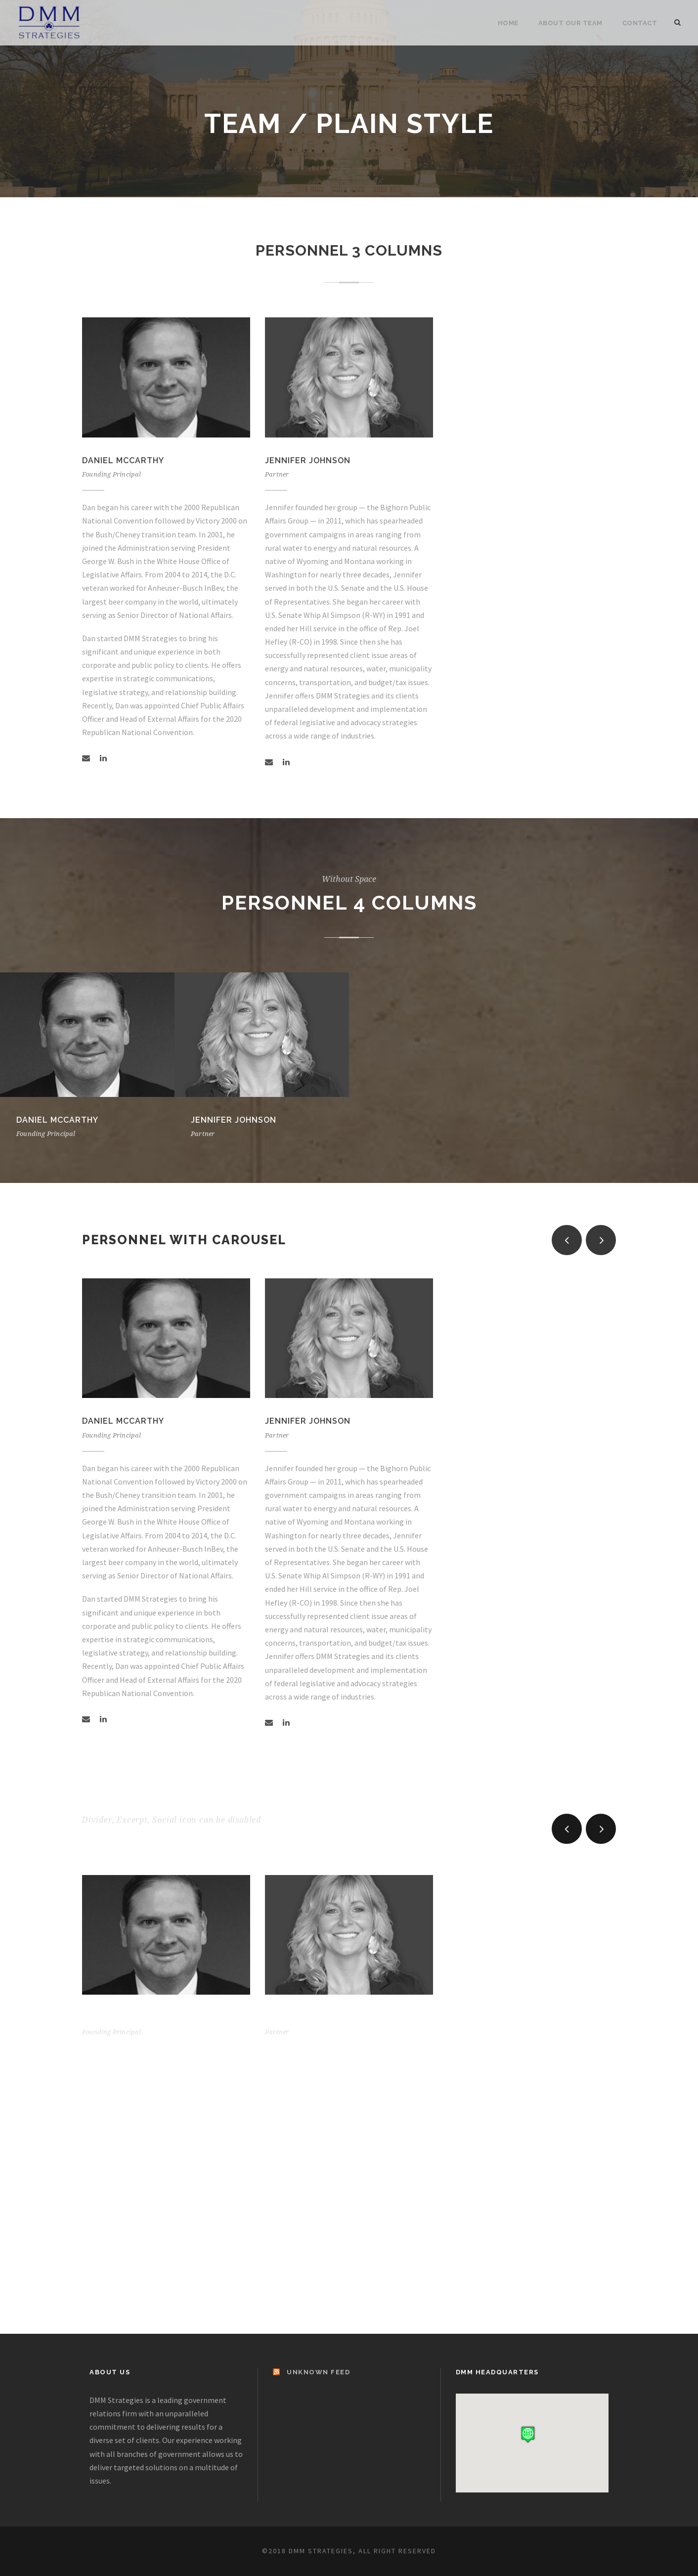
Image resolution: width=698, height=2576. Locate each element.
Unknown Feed (318, 2372)
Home (508, 23)
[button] (528, 2434)
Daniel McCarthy (123, 460)
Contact (639, 23)
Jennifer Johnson (307, 460)
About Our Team (570, 23)
